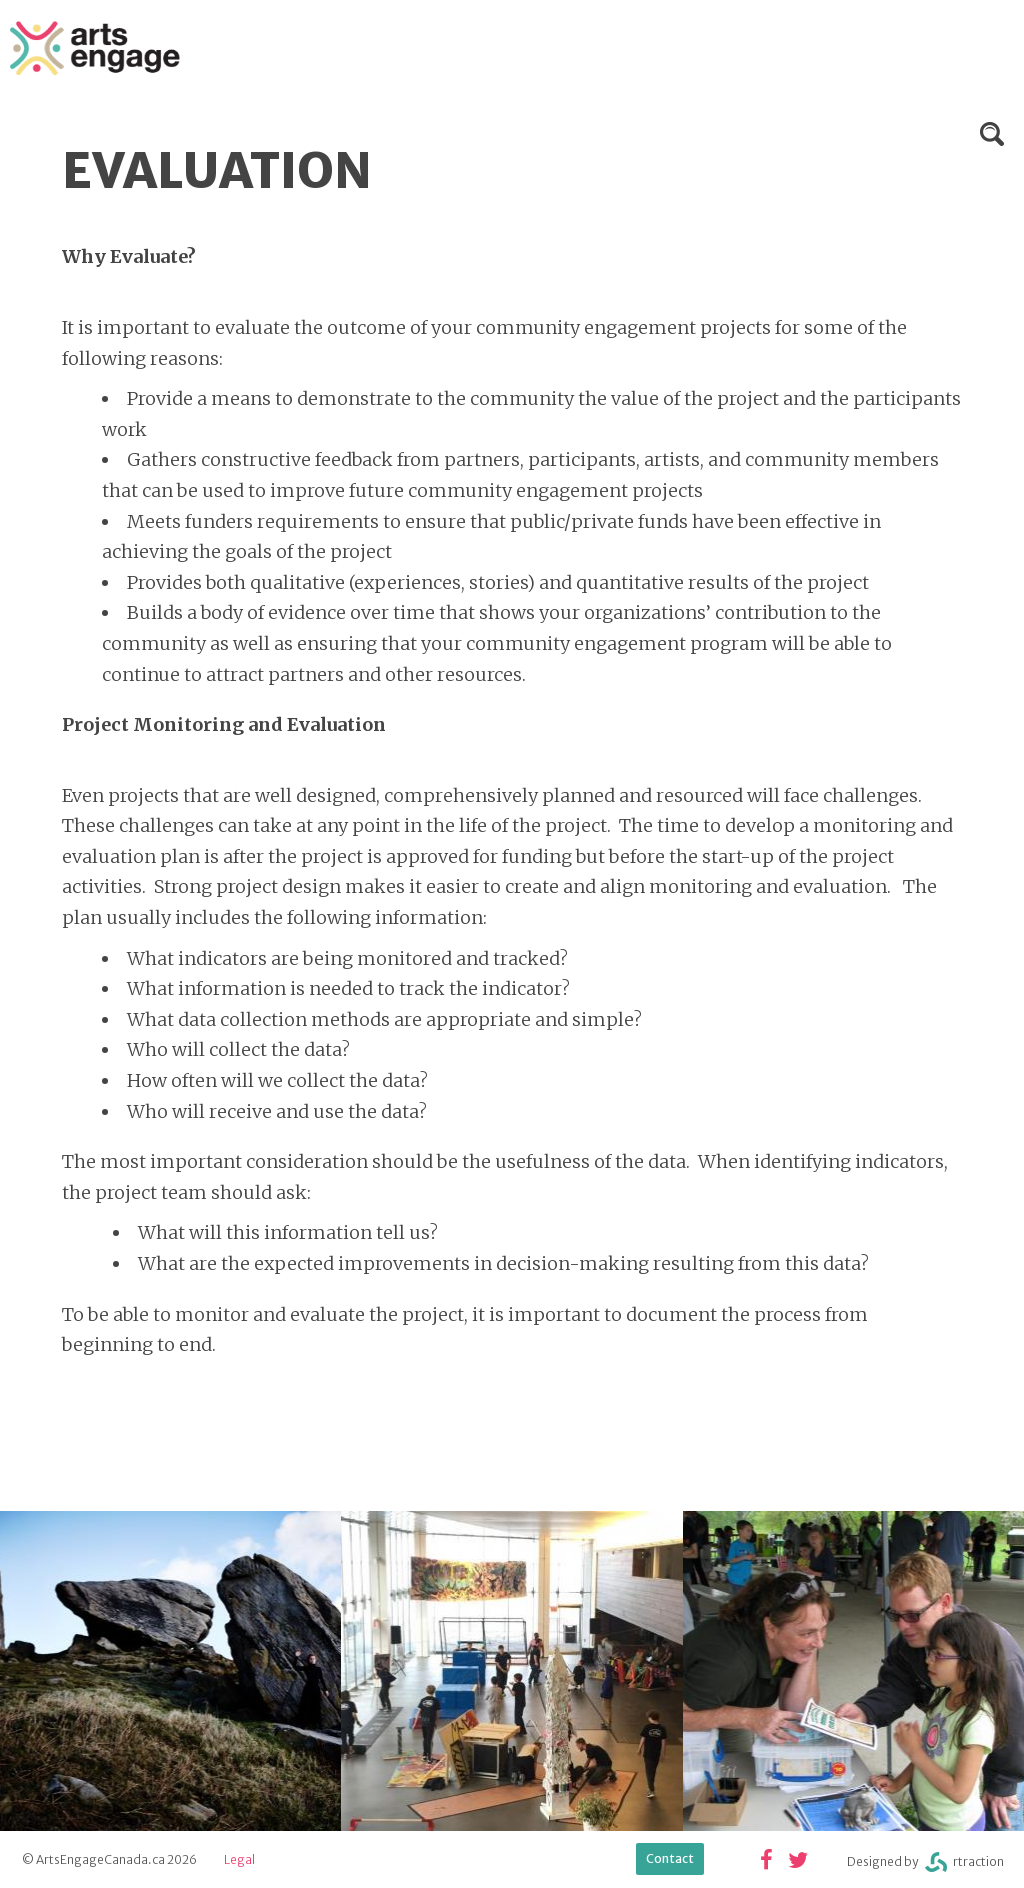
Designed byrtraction (925, 1862)
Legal (239, 1859)
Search (992, 134)
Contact (670, 1858)
